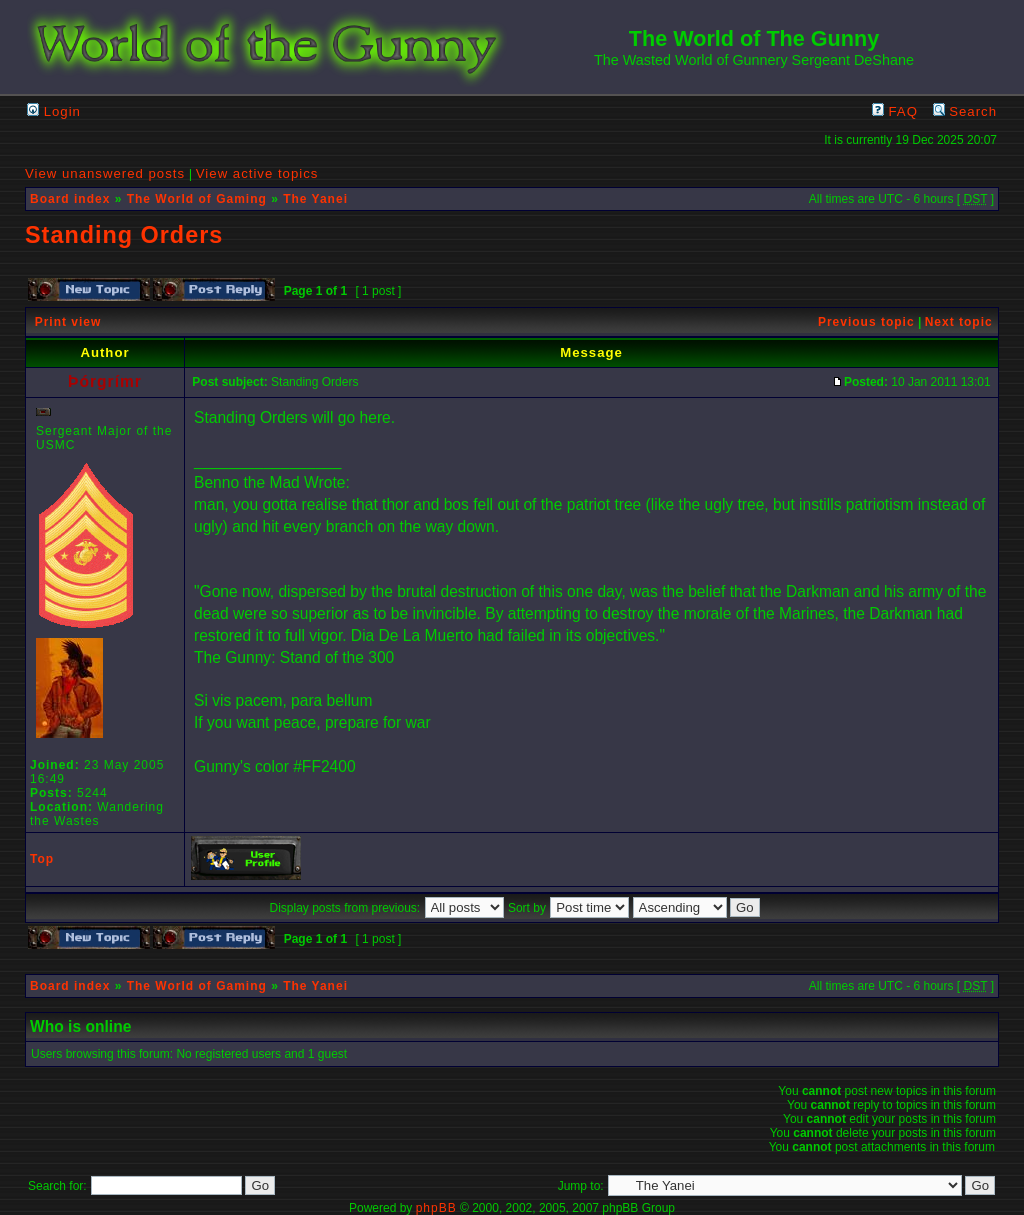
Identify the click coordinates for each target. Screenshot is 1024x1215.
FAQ (895, 111)
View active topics (257, 173)
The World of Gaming (197, 199)
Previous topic (866, 322)
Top (42, 859)
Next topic (959, 322)
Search (965, 111)
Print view (68, 322)
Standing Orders (124, 235)
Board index (70, 199)
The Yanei (315, 199)
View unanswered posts (105, 173)
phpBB (436, 1208)
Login (54, 111)
